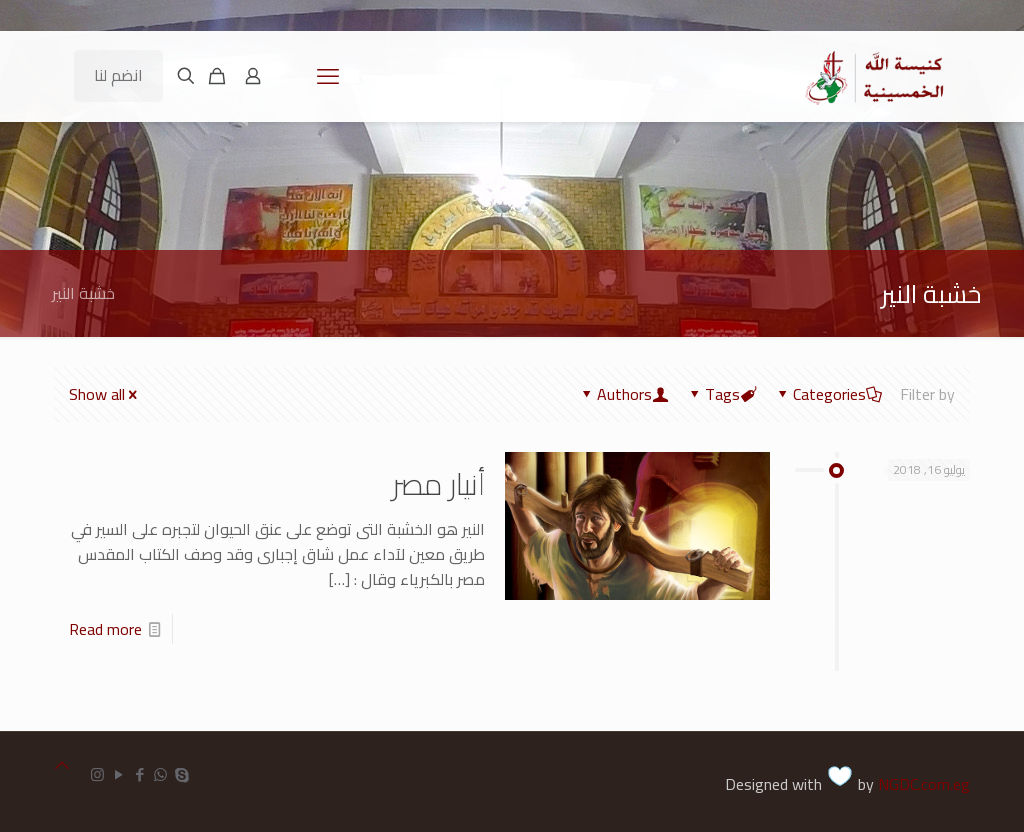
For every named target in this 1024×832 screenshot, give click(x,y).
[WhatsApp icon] (160, 774)
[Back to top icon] (62, 765)
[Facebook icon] (139, 774)
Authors (623, 394)
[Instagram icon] (97, 774)
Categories (828, 394)
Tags (721, 394)
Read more (105, 629)
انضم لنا (118, 75)
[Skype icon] (181, 774)
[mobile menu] (328, 76)
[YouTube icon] (118, 774)
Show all (105, 394)
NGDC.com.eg (924, 784)
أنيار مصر (438, 484)
